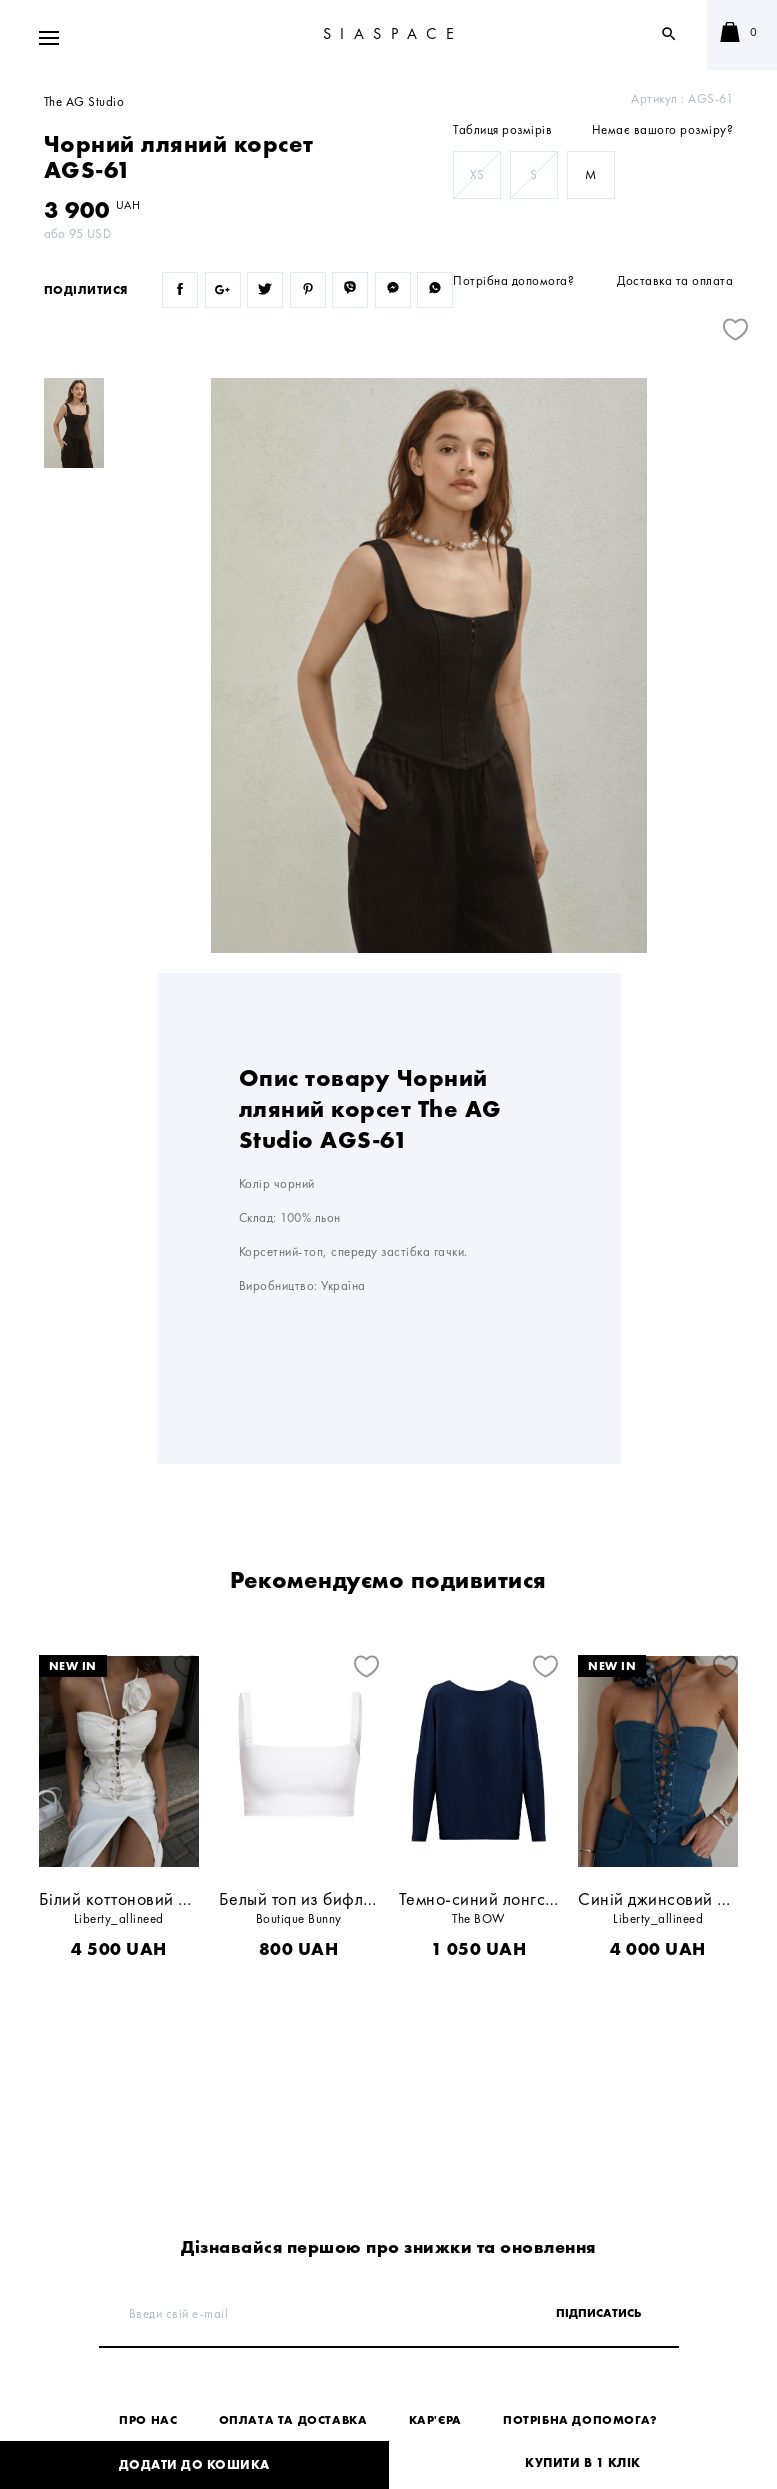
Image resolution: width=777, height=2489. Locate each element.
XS (477, 174)
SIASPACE (393, 33)
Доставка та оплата (675, 280)
